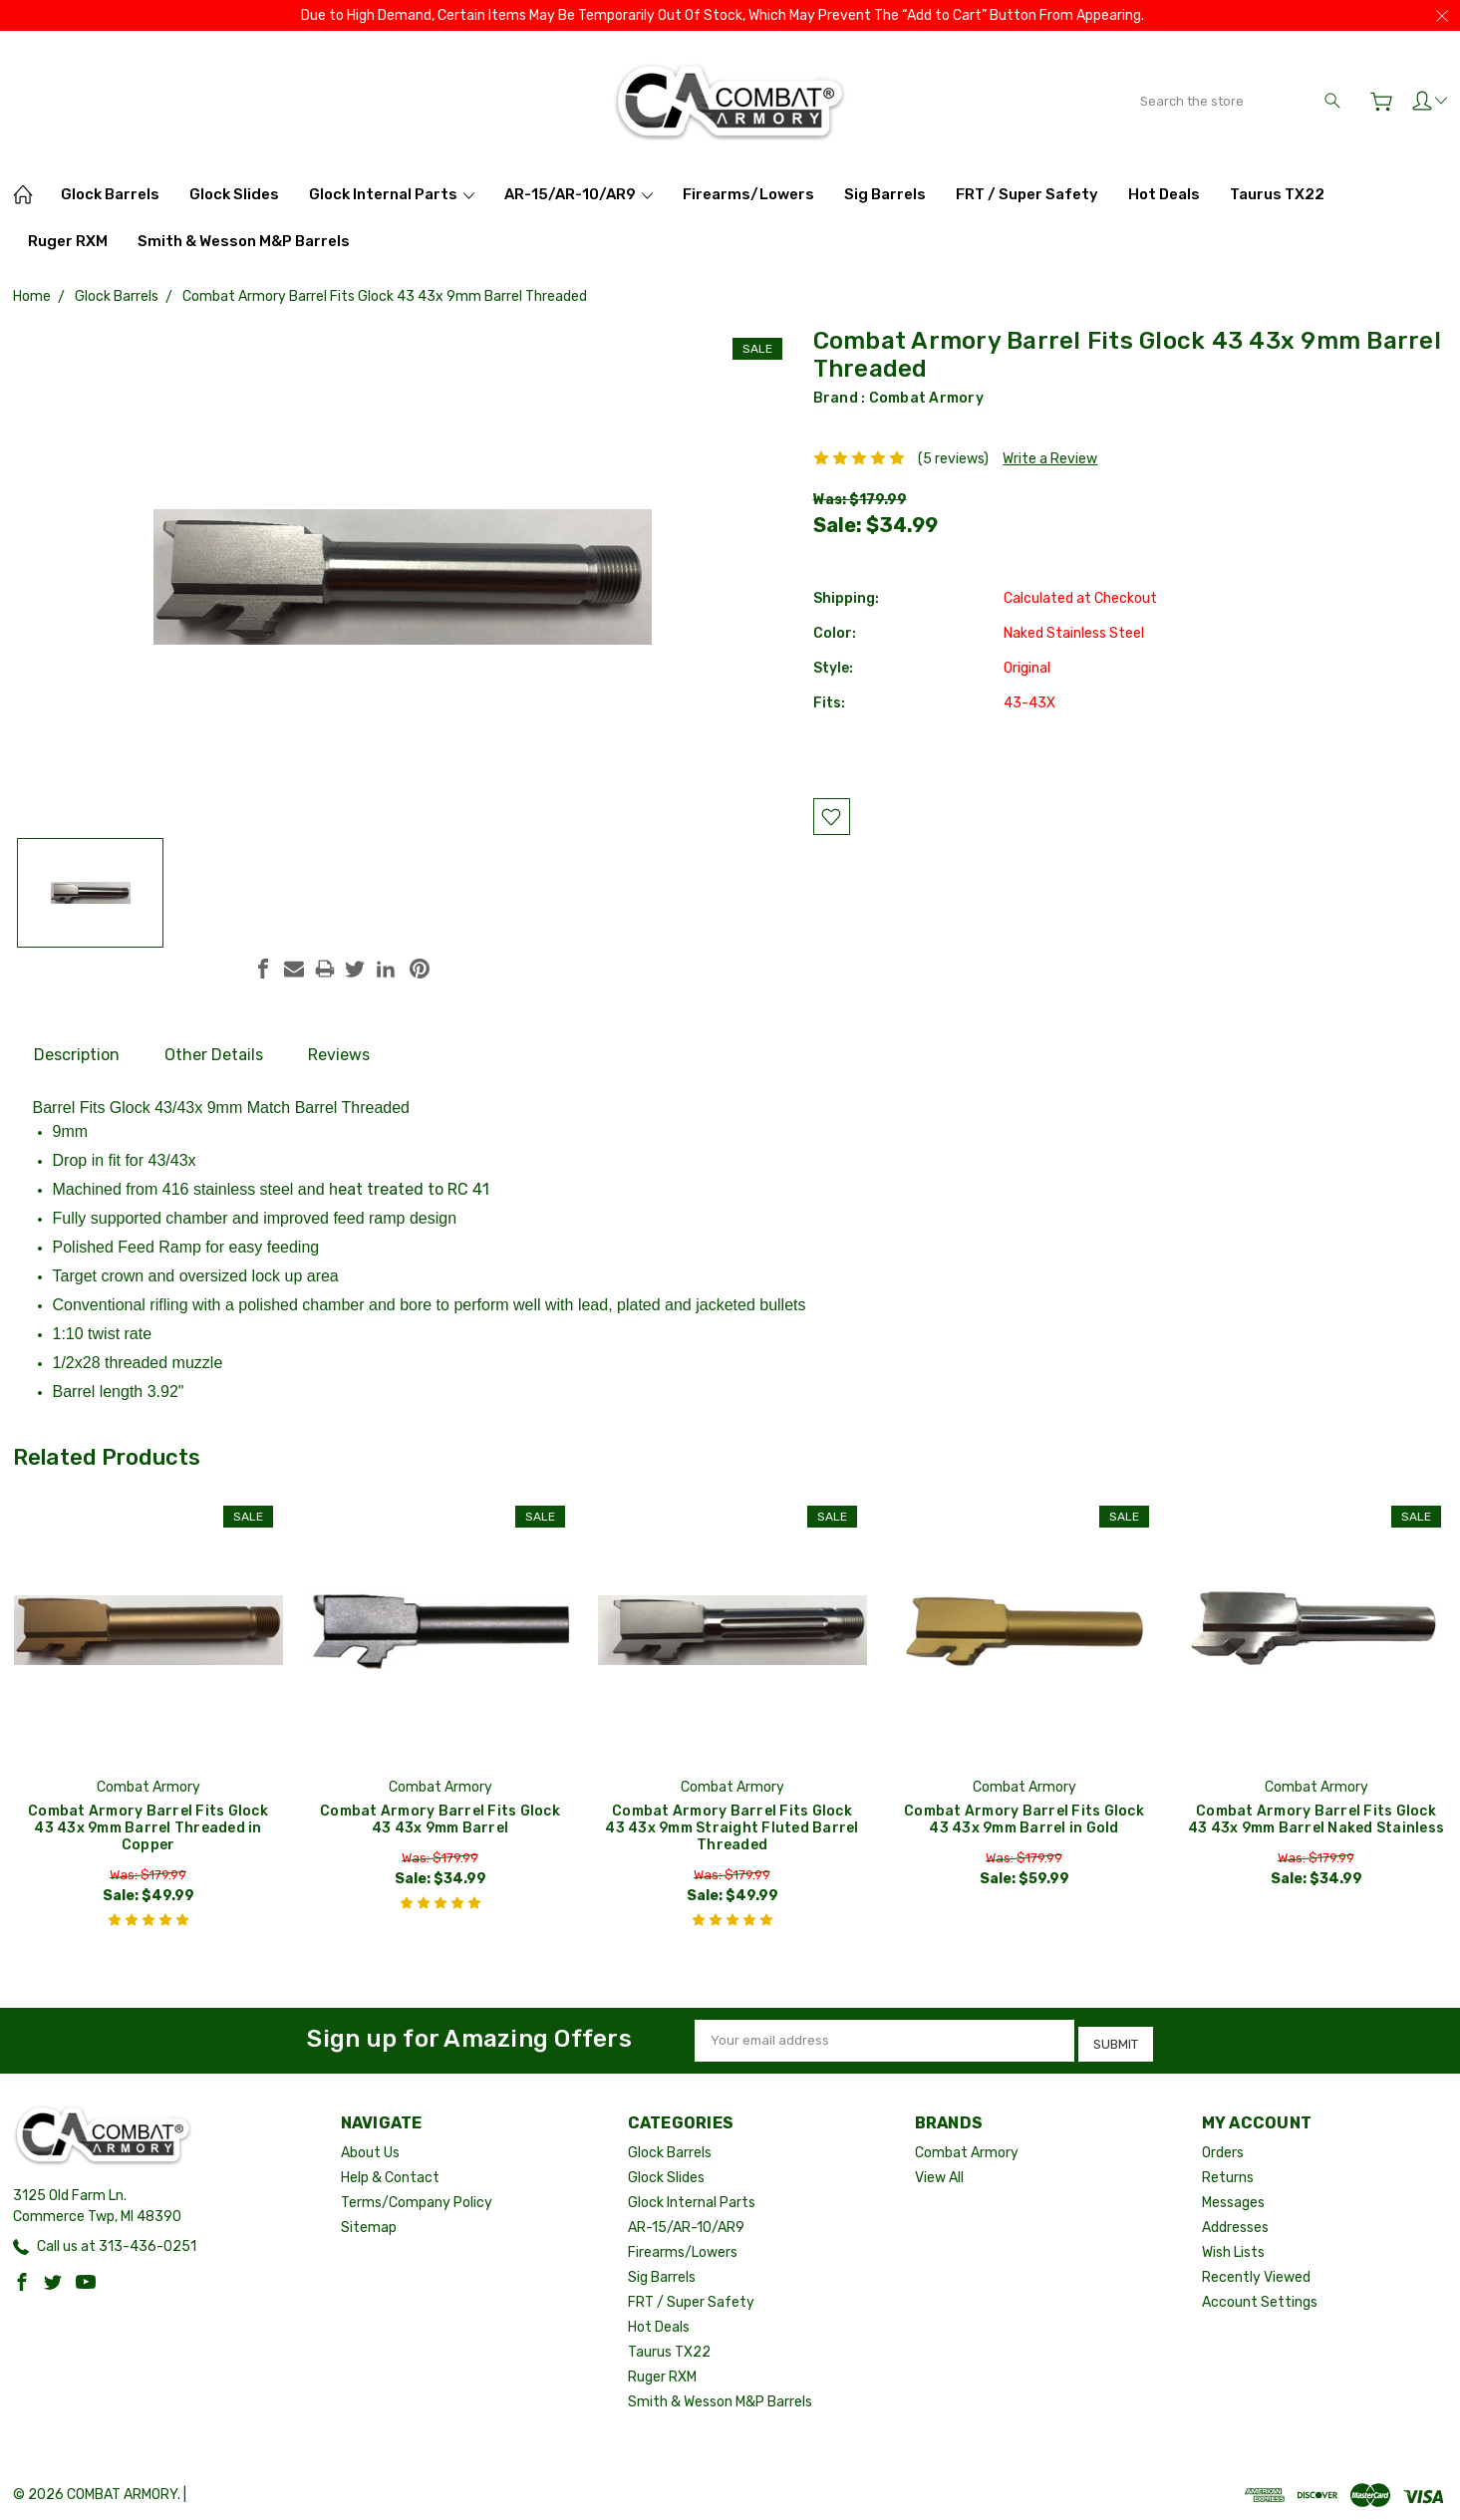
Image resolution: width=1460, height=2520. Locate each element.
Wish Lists (1233, 2247)
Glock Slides (234, 194)
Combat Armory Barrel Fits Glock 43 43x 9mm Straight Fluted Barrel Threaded (731, 1828)
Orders (1223, 2147)
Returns (1228, 2172)
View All (939, 2172)
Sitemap (369, 2222)
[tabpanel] (148, 1721)
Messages (1233, 2197)
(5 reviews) (953, 458)
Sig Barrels (885, 194)
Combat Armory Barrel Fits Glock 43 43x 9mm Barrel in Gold (1024, 1819)
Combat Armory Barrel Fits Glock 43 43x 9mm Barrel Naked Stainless (1316, 1819)
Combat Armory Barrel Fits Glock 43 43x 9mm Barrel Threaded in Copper (148, 1828)
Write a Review (1050, 458)
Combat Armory (926, 398)
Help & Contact (390, 2172)
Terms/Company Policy (416, 2197)
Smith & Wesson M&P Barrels (244, 241)
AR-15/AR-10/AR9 (578, 194)
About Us (370, 2147)
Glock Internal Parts (391, 194)
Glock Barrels (110, 194)
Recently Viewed (1256, 2272)
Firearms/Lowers (748, 194)
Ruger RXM (68, 241)
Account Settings (1259, 2297)
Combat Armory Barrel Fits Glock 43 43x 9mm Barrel (440, 1819)
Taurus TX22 (1277, 194)
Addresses (1235, 2222)
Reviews (339, 1054)
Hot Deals (1164, 194)
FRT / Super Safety (1027, 194)
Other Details (213, 1054)
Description (77, 1054)
